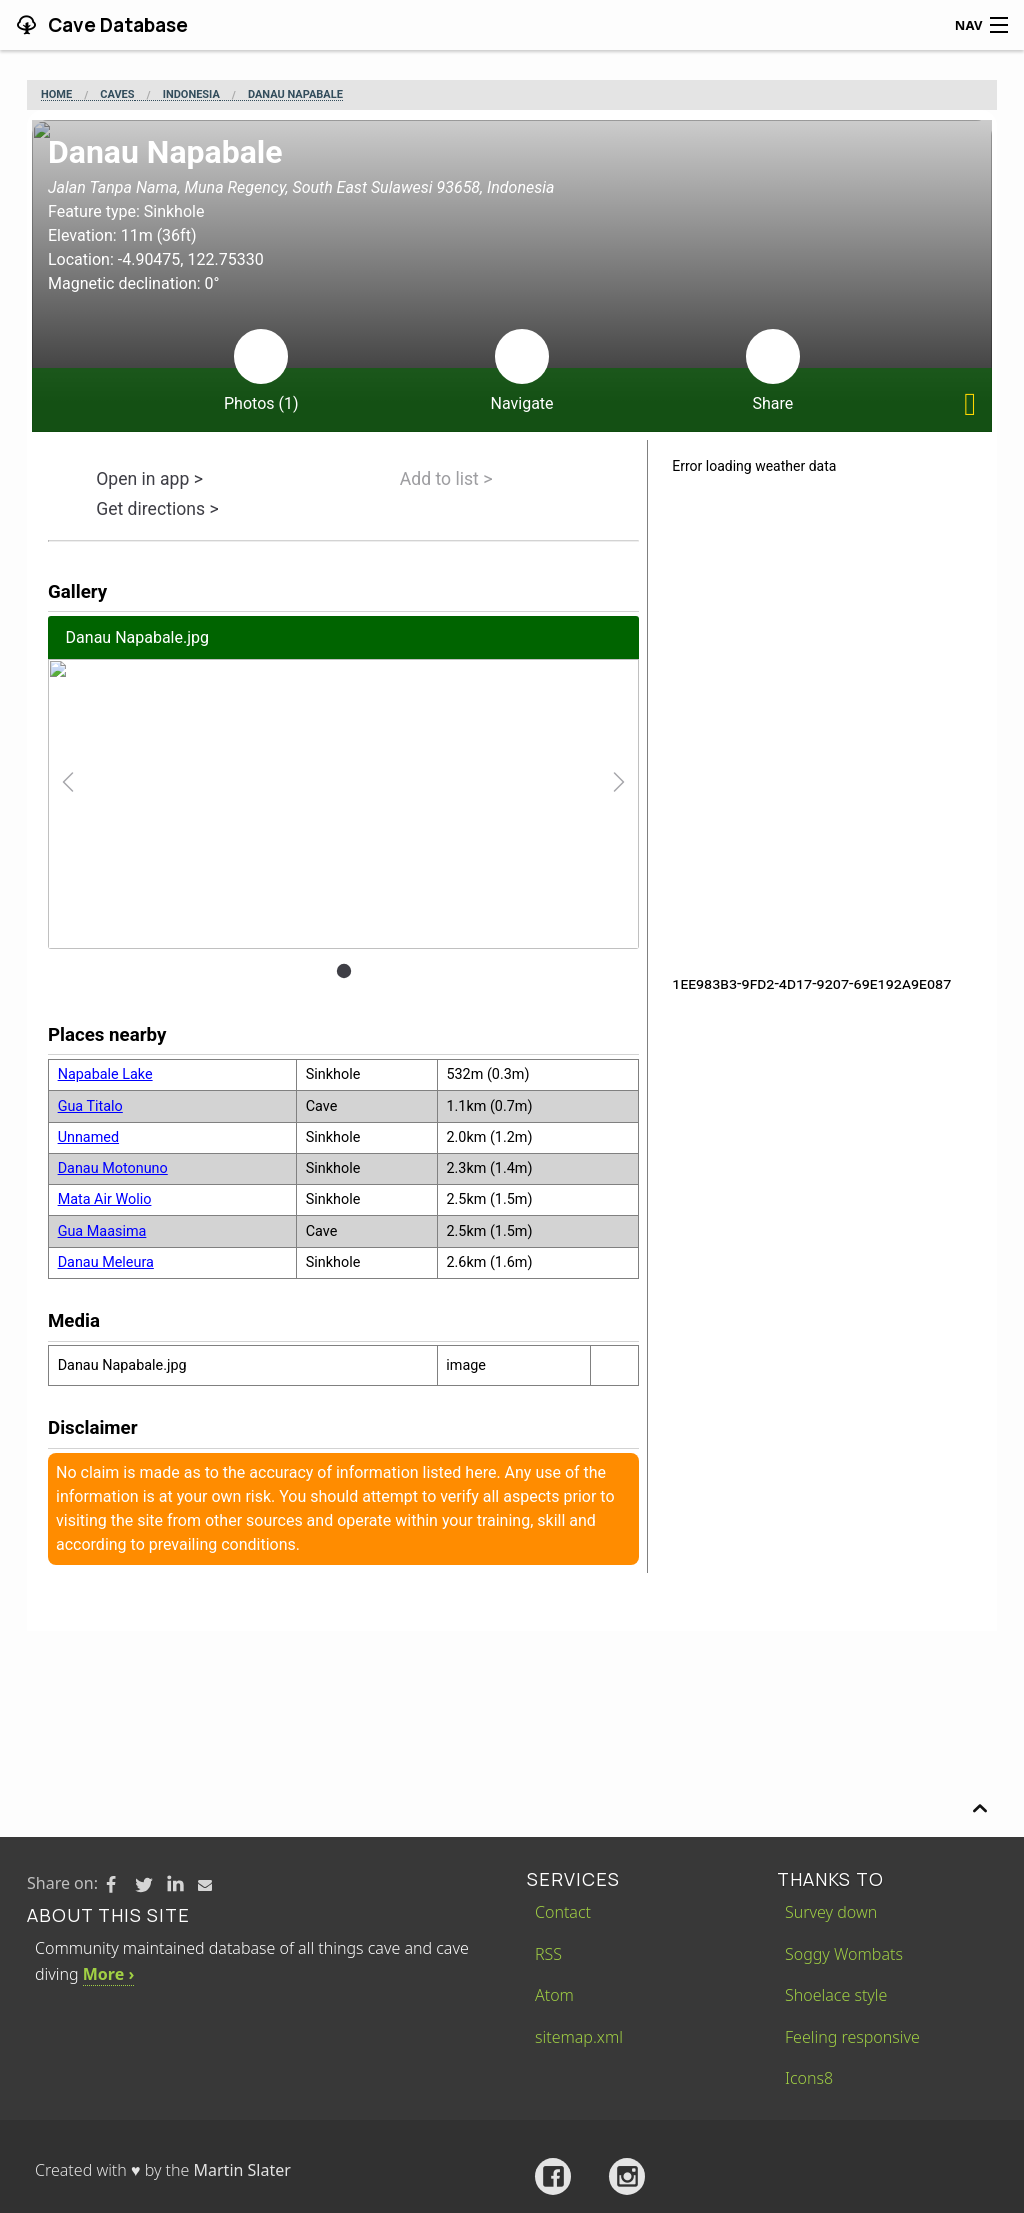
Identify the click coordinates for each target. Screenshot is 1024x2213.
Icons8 (809, 2078)
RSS (548, 1954)
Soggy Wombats (844, 1954)
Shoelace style (836, 1995)
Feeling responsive (852, 2037)
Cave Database (116, 25)
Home (56, 95)
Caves (117, 95)
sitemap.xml (579, 2037)
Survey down (831, 1912)
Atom (554, 1995)
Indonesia (191, 95)
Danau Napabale (295, 95)
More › (108, 1974)
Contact (563, 1912)
